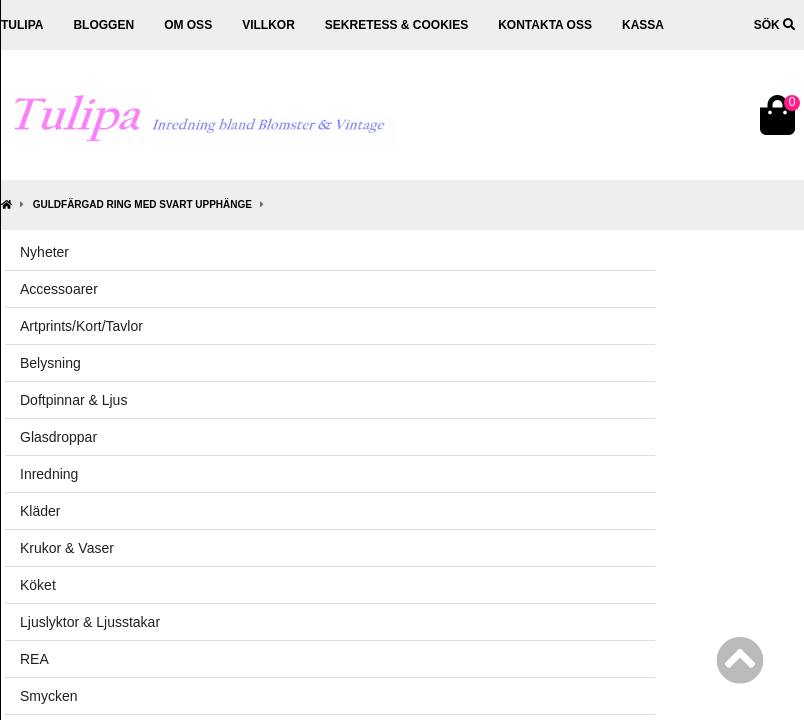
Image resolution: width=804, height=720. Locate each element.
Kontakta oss (545, 25)
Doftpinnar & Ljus (73, 400)
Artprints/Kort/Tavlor (81, 326)
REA (34, 659)
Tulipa (22, 25)
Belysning (50, 363)
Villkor (268, 25)
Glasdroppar (58, 437)
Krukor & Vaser (67, 548)
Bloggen (103, 25)
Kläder (40, 511)
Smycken (49, 696)
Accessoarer (59, 289)
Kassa (643, 25)
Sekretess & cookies (396, 25)
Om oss (188, 25)
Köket (38, 585)
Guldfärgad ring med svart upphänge (142, 204)
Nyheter (44, 252)
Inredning (49, 474)
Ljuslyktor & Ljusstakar (90, 622)
